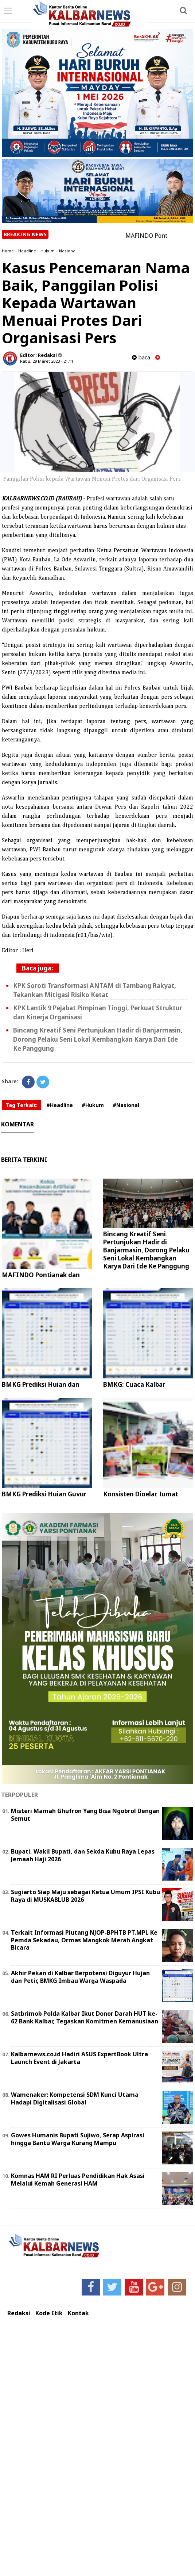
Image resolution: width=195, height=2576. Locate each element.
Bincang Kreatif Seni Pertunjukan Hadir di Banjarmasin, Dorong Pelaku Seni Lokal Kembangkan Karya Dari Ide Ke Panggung (98, 1039)
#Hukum (93, 1105)
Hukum (47, 250)
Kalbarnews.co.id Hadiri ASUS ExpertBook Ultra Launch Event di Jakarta (79, 2058)
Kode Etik (49, 2313)
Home (8, 250)
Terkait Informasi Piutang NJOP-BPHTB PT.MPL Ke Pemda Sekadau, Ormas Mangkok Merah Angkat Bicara (84, 1940)
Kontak (78, 2313)
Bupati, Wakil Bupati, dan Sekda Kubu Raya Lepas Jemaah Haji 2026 (83, 1855)
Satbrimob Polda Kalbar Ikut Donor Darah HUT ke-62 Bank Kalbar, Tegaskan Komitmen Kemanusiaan (84, 2017)
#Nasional (126, 1105)
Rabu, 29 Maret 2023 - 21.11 (46, 361)
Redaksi (18, 2313)
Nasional (68, 250)
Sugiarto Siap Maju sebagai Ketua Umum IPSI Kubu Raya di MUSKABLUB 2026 (85, 1896)
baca (141, 357)
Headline (27, 250)
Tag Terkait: (21, 1105)
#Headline (59, 1105)
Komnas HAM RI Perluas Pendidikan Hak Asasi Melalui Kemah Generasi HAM (78, 2179)
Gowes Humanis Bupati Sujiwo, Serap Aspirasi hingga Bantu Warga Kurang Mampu (77, 2139)
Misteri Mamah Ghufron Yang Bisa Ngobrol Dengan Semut (85, 1815)
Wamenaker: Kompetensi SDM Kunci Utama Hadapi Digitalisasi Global (75, 2098)
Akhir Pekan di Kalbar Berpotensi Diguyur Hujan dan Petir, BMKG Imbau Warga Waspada (80, 1977)
